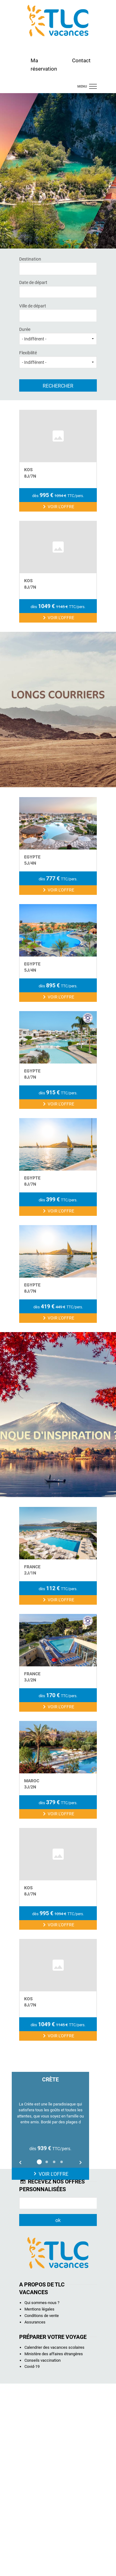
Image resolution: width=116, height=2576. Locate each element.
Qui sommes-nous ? (41, 2495)
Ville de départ (58, 312)
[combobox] (58, 268)
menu (82, 86)
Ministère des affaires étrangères (53, 2546)
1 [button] (39, 2354)
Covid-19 (32, 2559)
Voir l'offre (50, 2366)
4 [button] (61, 2354)
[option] (50, 2318)
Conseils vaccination (42, 2552)
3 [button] (54, 2354)
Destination (58, 265)
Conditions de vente (41, 2508)
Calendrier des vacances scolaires (54, 2539)
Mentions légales (39, 2501)
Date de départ (58, 289)
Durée (58, 336)
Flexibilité (58, 359)
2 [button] (46, 2354)
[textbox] (49, 268)
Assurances (34, 2514)
